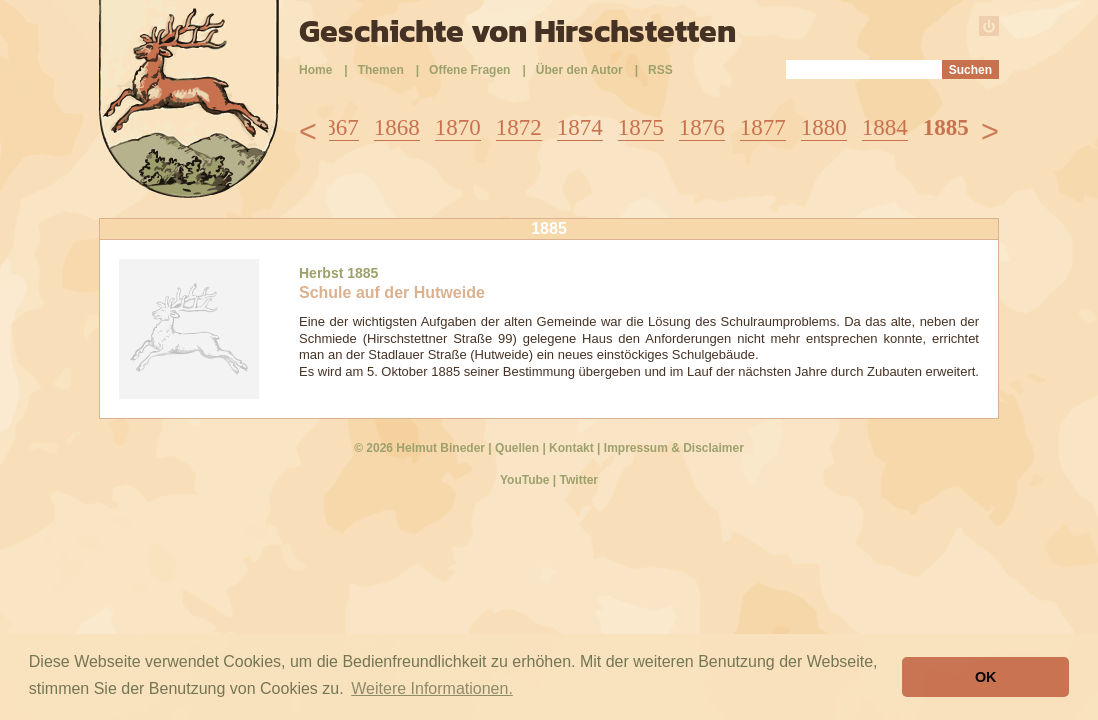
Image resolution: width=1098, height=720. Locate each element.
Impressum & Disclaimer (674, 448)
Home (315, 70)
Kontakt (571, 448)
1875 (641, 127)
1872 (519, 127)
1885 (946, 127)
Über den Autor (579, 70)
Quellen (517, 448)
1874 (580, 127)
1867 (336, 127)
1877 (763, 127)
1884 (885, 127)
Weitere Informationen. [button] (432, 688)
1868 (397, 127)
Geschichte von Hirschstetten (517, 31)
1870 (458, 127)
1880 (824, 127)
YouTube (525, 480)
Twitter (579, 480)
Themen (381, 70)
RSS (660, 70)
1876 (702, 127)
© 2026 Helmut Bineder (419, 448)
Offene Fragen (469, 70)
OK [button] (986, 677)
